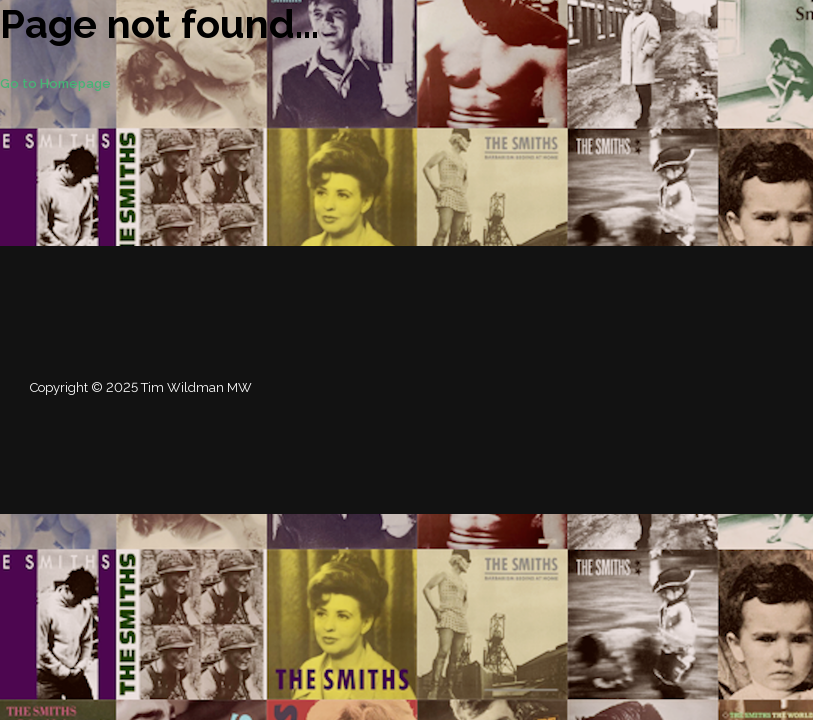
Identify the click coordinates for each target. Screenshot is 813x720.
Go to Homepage (55, 83)
